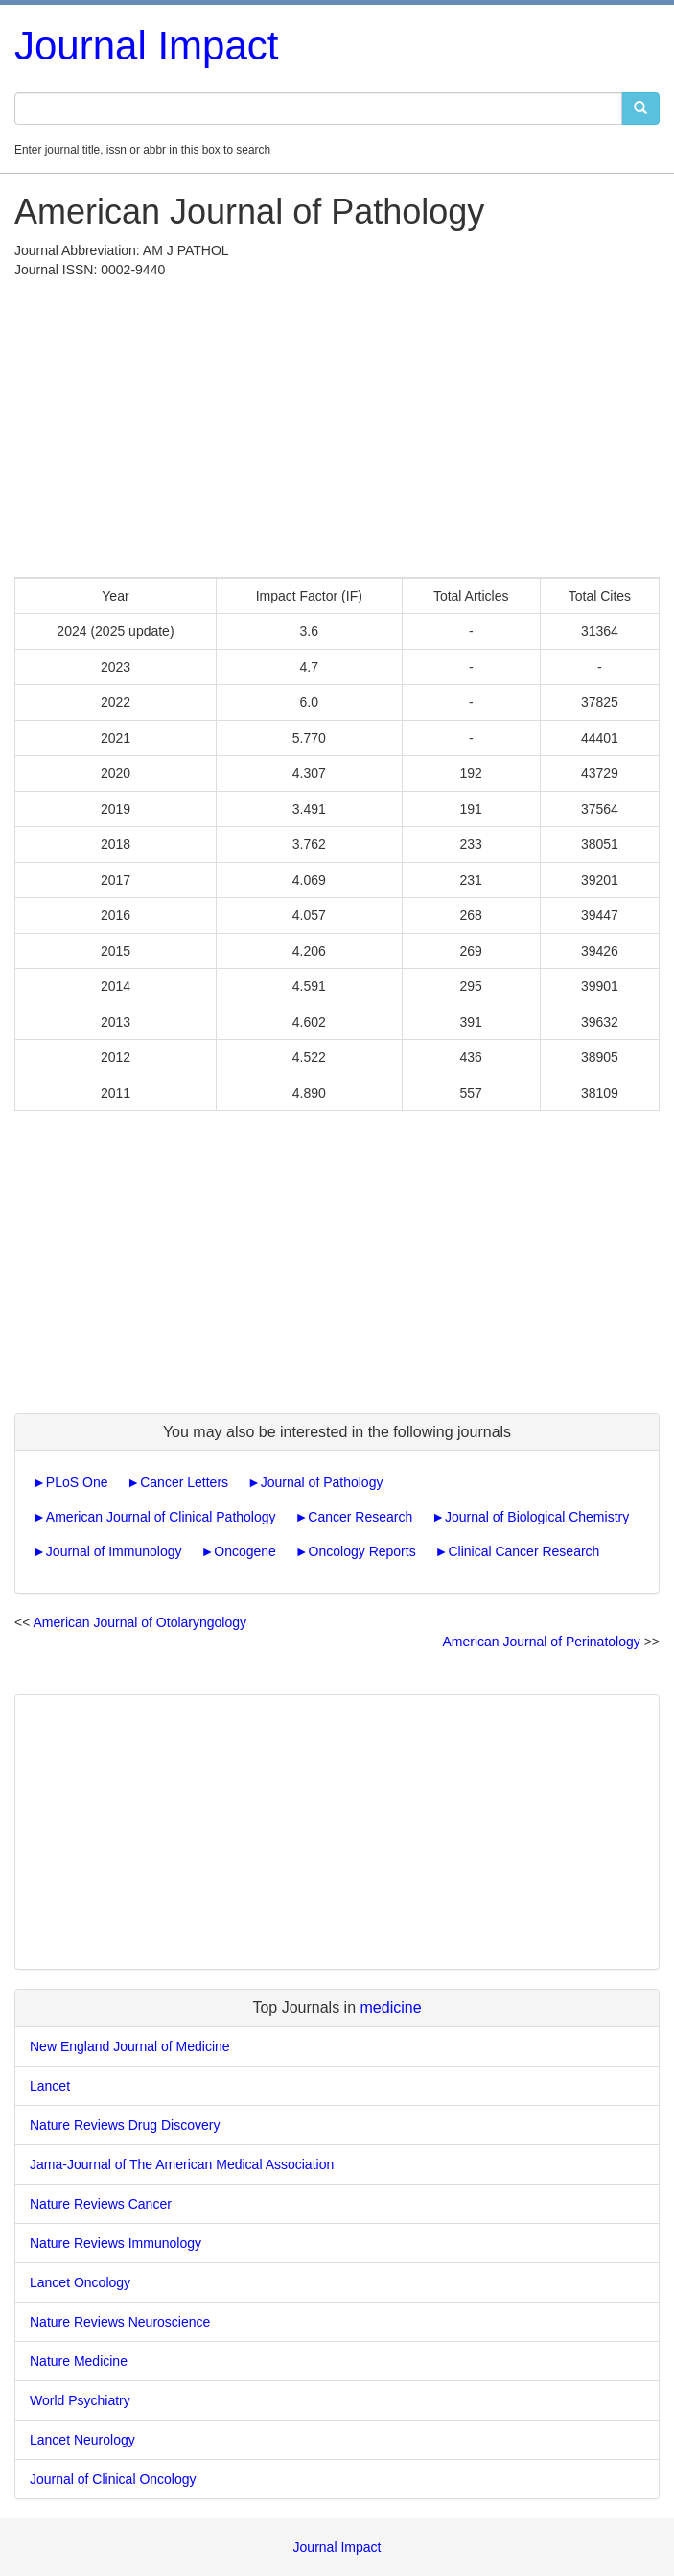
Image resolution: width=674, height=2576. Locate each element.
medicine (391, 2007)
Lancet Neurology (82, 2439)
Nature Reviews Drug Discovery (125, 2125)
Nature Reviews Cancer (101, 2203)
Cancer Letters (184, 1482)
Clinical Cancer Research (523, 1551)
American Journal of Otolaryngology (139, 1622)
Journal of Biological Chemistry (537, 1516)
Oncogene (245, 1551)
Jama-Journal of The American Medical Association (182, 2164)
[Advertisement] (337, 423)
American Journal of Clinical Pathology (161, 1516)
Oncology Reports (362, 1551)
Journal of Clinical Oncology (113, 2479)
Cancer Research (360, 1516)
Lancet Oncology (80, 2282)
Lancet (50, 2085)
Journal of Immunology (114, 1551)
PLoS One (77, 1482)
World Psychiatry (80, 2400)
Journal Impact (146, 45)
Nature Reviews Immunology (115, 2243)
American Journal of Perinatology (541, 1641)
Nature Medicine (79, 2361)
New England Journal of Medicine (130, 2046)
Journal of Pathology (322, 1482)
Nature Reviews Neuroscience (120, 2321)
